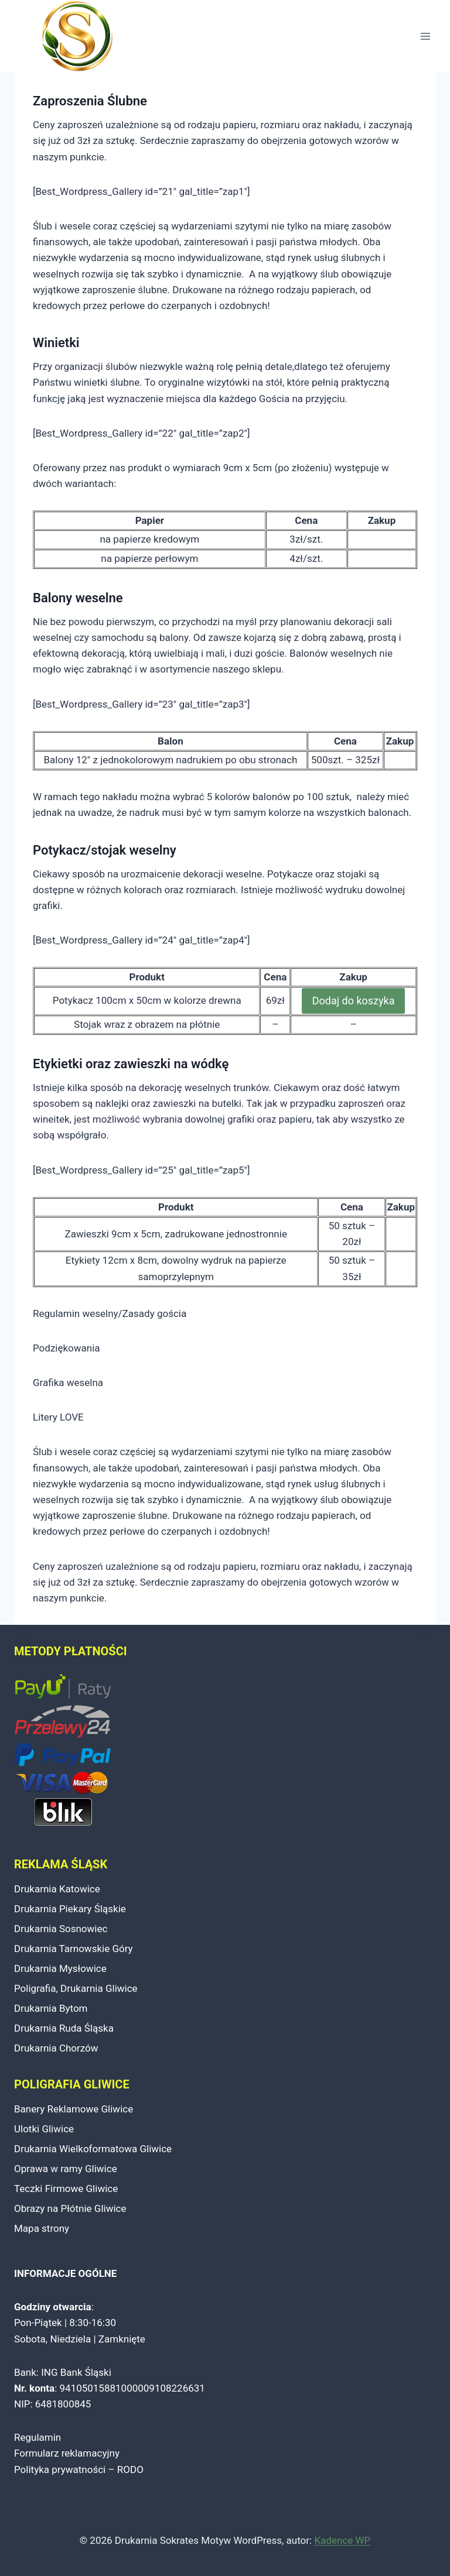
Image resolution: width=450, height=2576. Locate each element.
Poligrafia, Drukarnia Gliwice (76, 1988)
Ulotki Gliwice (44, 2129)
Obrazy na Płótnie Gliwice (70, 2208)
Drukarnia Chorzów (56, 2048)
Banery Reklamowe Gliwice (73, 2109)
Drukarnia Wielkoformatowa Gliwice (93, 2149)
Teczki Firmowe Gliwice (66, 2188)
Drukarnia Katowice (57, 1889)
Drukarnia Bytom (51, 2008)
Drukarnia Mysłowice (60, 1968)
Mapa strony (41, 2228)
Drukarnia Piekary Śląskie (70, 1909)
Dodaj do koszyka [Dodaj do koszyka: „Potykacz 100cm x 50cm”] (353, 1000)
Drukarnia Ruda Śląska (64, 2028)
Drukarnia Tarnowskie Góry (73, 1948)
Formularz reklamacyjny (67, 2453)
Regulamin (37, 2437)
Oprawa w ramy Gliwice (65, 2168)
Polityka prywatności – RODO (79, 2469)
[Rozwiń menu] (425, 37)
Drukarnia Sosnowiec (60, 1928)
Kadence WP (342, 2540)
